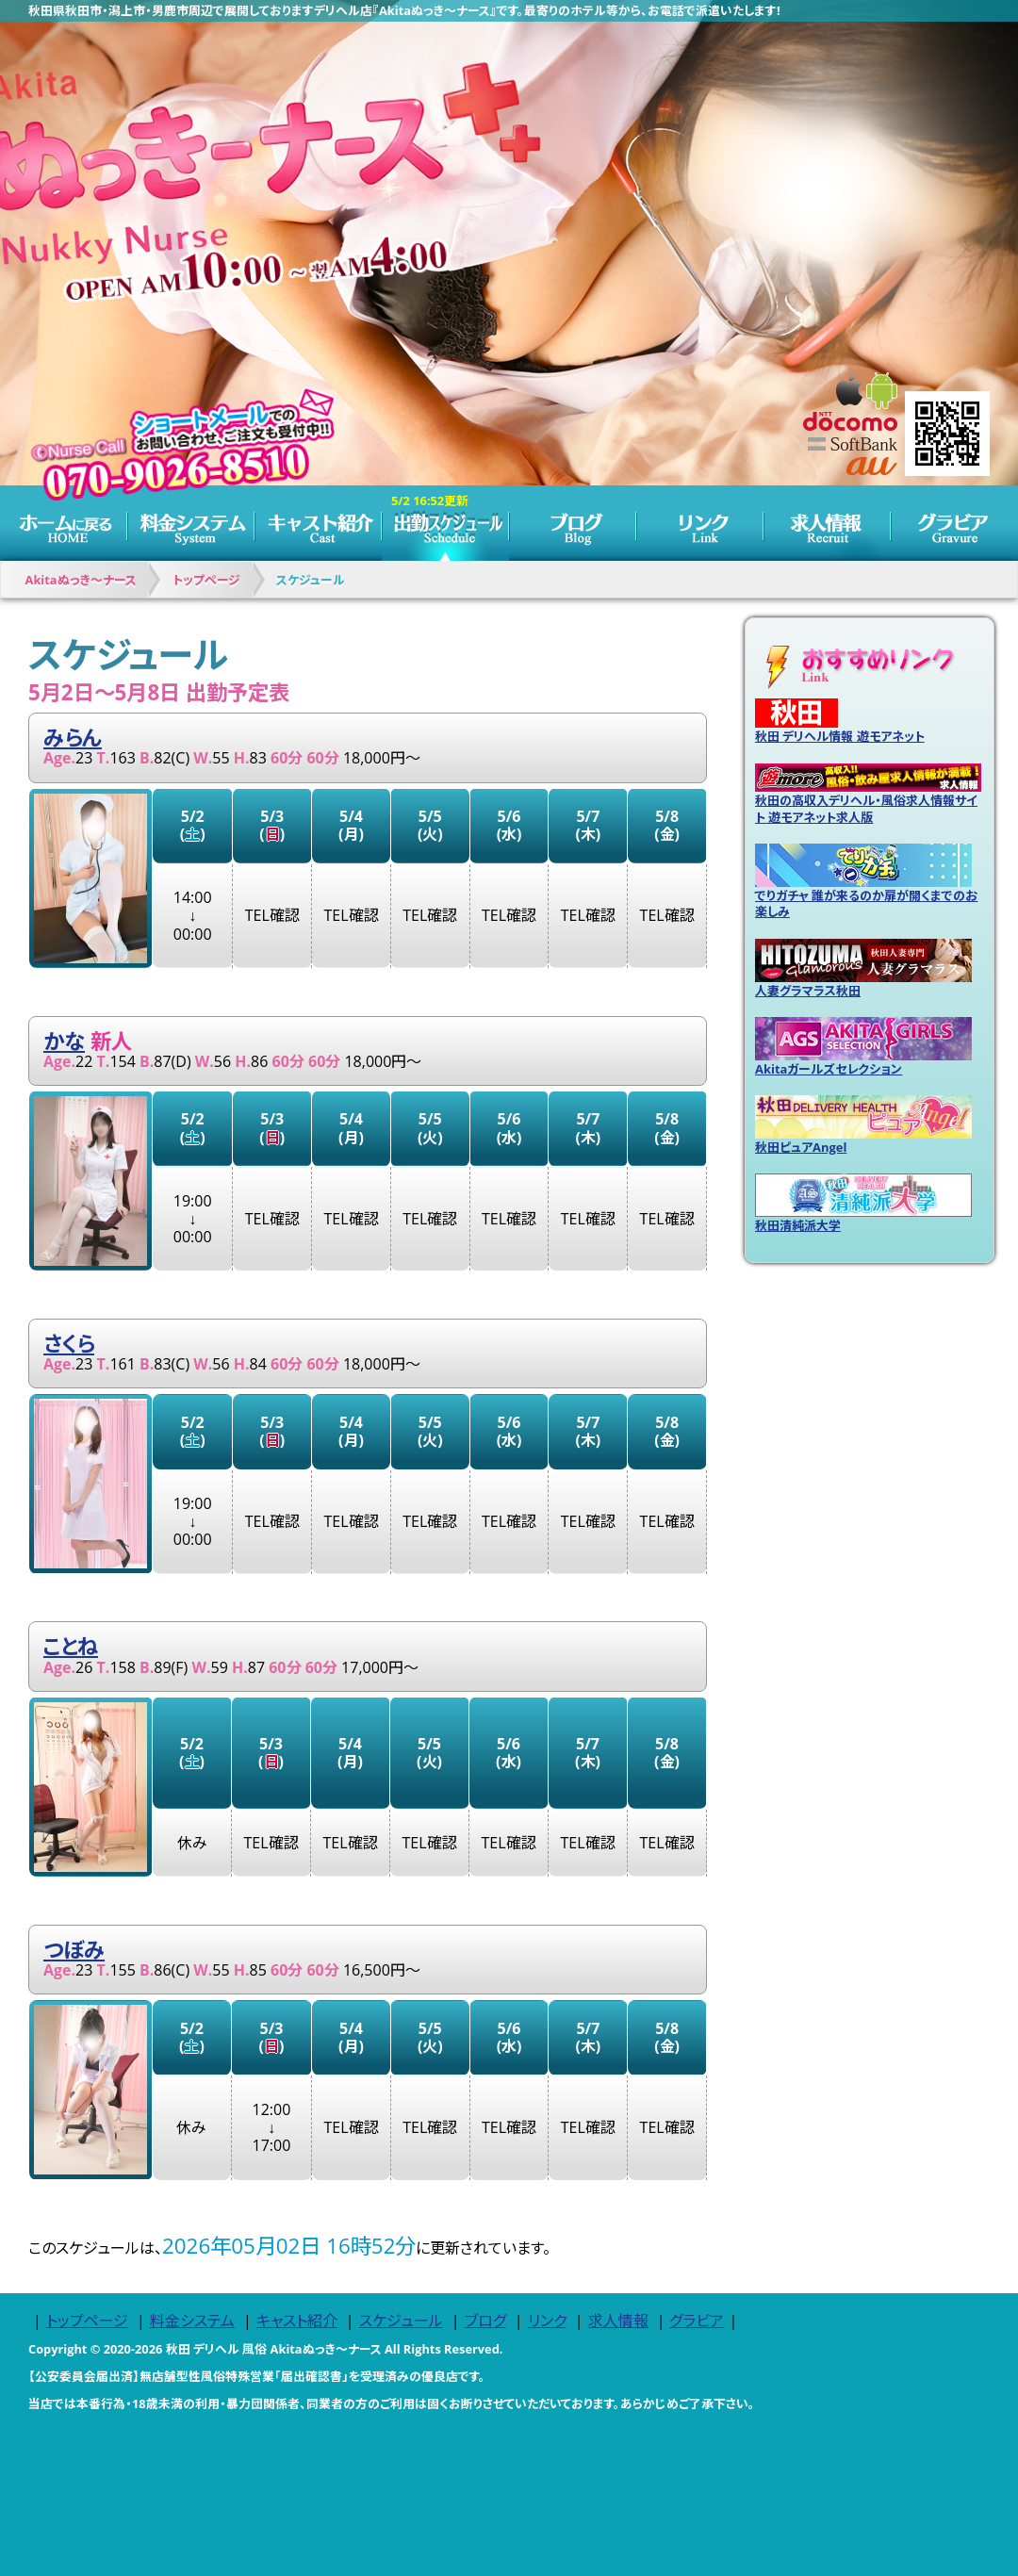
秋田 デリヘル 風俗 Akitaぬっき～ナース (274, 2348)
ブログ (572, 523)
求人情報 (827, 523)
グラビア (954, 523)
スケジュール (445, 523)
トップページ (63, 523)
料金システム (190, 523)
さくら (68, 1343)
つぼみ (74, 1949)
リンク (700, 523)
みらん (72, 737)
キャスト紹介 (318, 523)
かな (64, 1041)
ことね (70, 1646)
